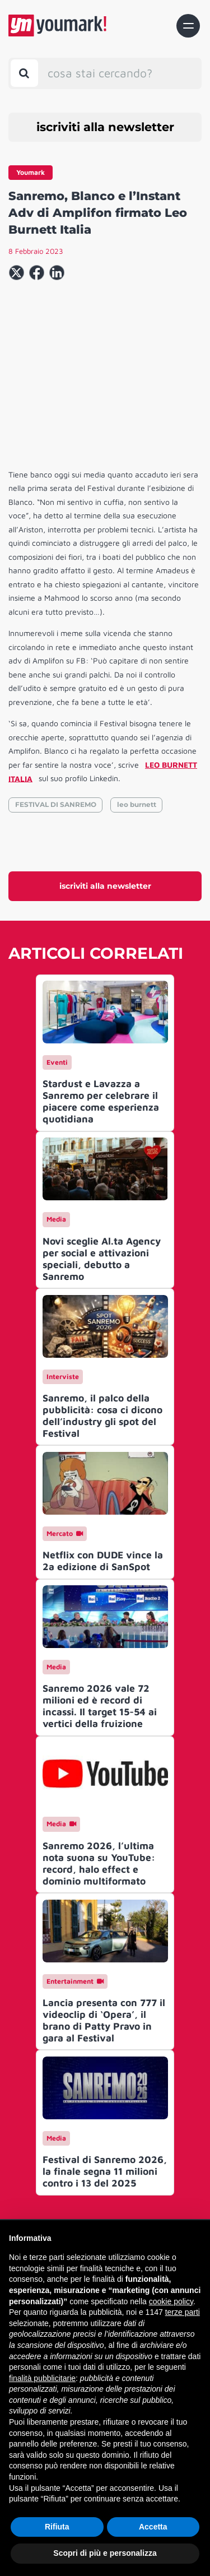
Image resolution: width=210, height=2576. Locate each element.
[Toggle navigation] (188, 26)
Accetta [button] (153, 2526)
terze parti (182, 2312)
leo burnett (136, 804)
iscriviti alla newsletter (105, 127)
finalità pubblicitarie (42, 2378)
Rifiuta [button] (57, 2526)
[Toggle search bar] (24, 73)
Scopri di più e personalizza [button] (104, 2553)
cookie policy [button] (171, 2301)
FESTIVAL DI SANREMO (55, 804)
